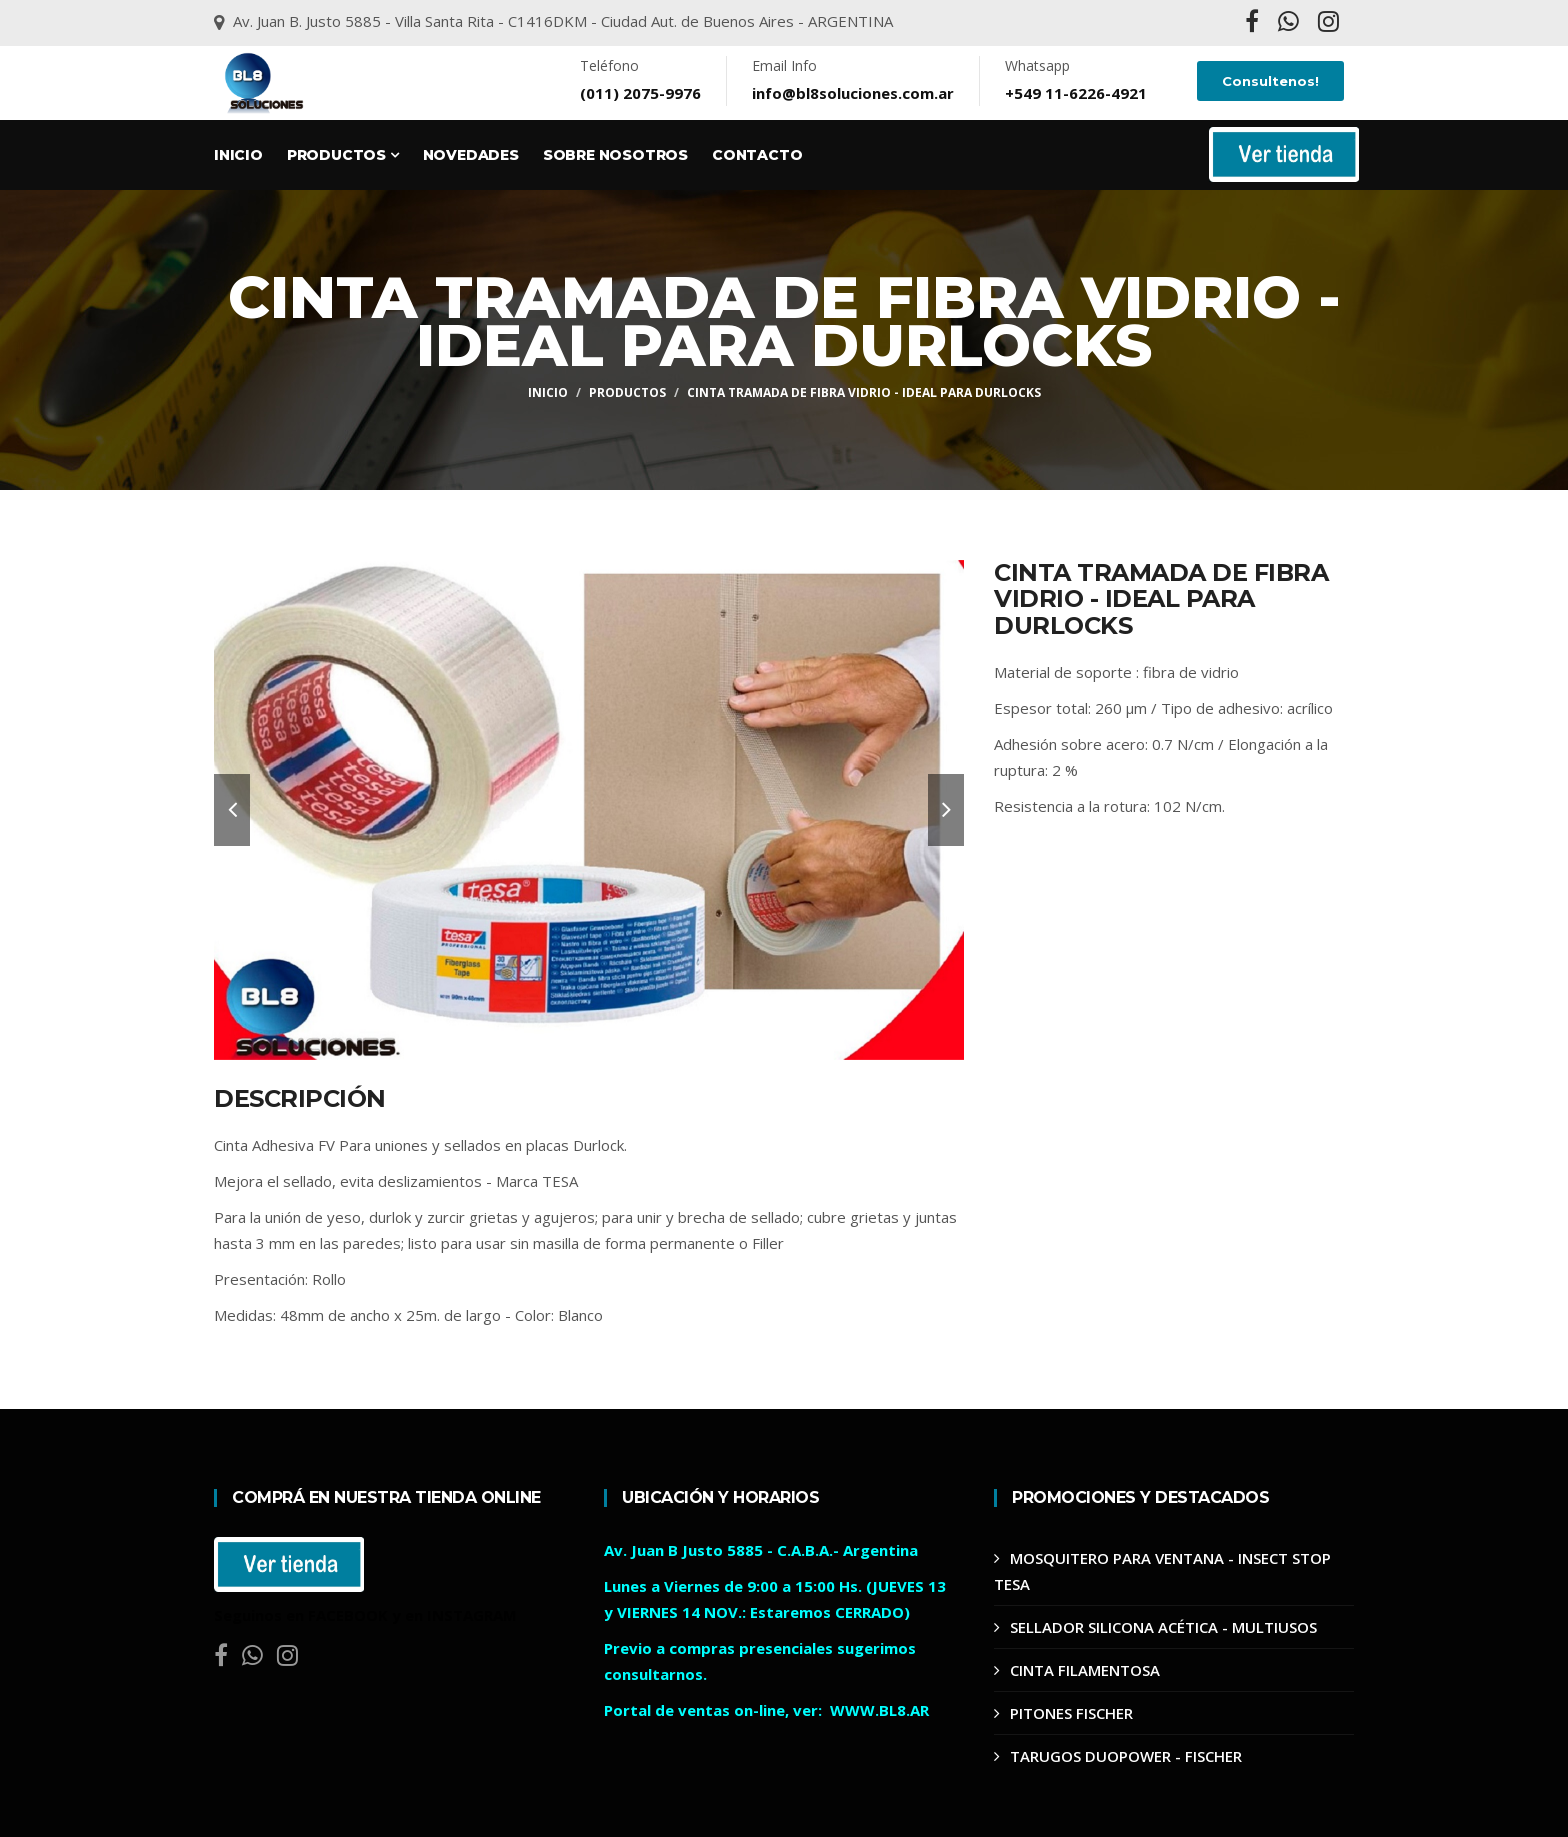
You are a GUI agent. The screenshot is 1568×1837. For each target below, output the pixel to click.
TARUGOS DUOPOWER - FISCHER (1126, 1756)
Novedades (471, 155)
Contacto (757, 155)
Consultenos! (1270, 81)
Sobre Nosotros (615, 155)
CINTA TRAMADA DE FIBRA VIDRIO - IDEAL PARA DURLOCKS (864, 392)
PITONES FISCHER (1071, 1713)
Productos (343, 155)
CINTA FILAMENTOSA (1085, 1670)
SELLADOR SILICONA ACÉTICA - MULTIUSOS (1163, 1627)
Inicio (238, 155)
